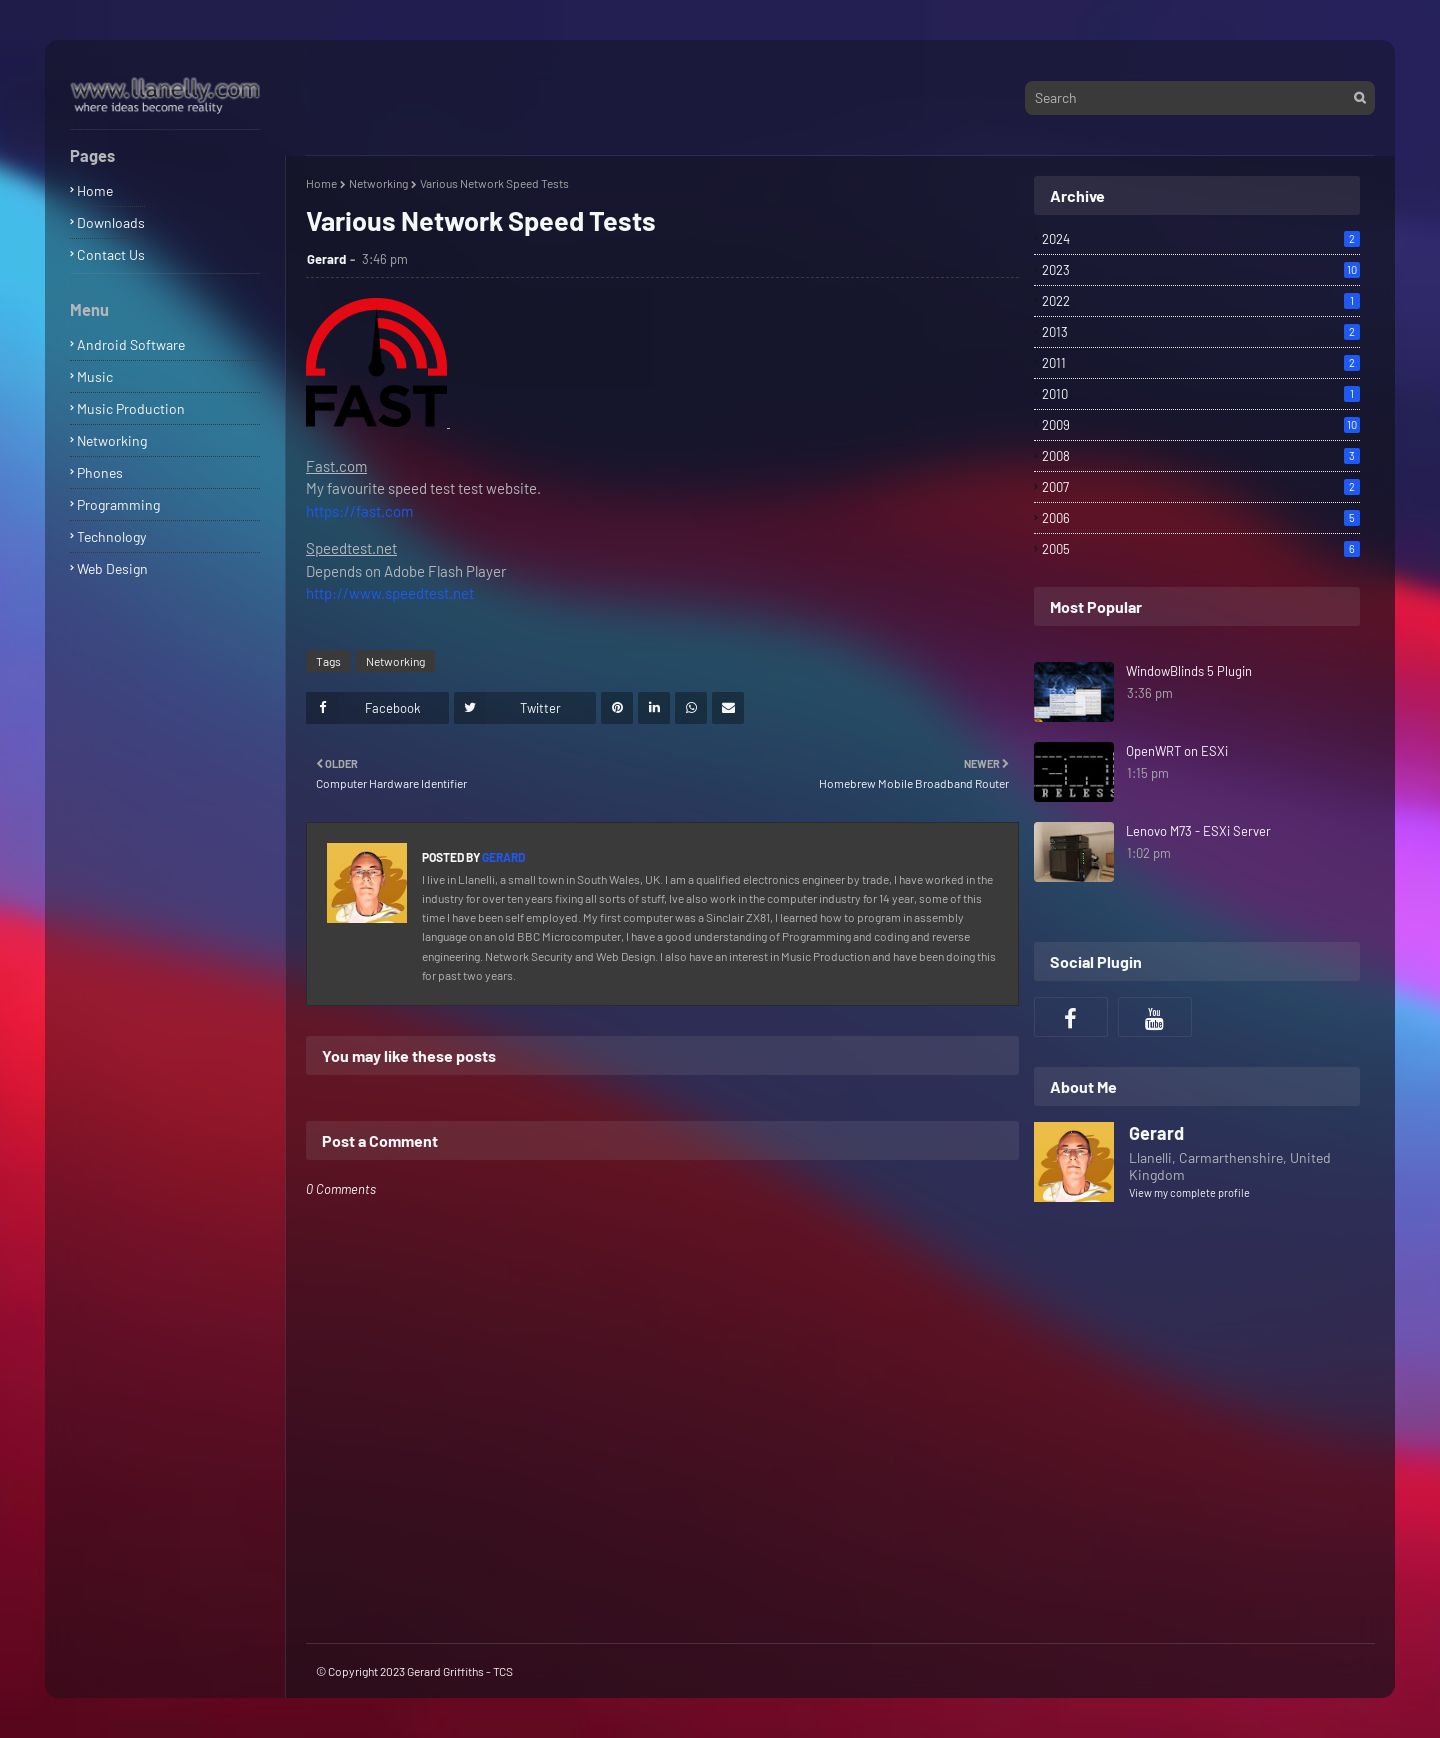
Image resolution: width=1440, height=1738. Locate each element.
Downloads (111, 222)
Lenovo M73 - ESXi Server (1198, 831)
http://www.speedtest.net (390, 593)
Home (95, 190)
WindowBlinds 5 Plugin (1189, 671)
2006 (1201, 518)
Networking (112, 440)
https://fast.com (359, 511)
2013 (1201, 332)
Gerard (326, 259)
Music (95, 376)
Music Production (131, 408)
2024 (1201, 239)
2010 (1201, 394)
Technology (111, 536)
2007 (1201, 487)
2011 (1201, 363)
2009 (1201, 425)
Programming (118, 504)
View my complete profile (1189, 1192)
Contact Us (111, 254)
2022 (1201, 301)
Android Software (131, 344)
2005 (1201, 549)
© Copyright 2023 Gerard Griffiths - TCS (414, 1671)
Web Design (112, 568)
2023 (1201, 270)
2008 (1201, 456)
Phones (100, 472)
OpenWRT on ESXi (1177, 751)
